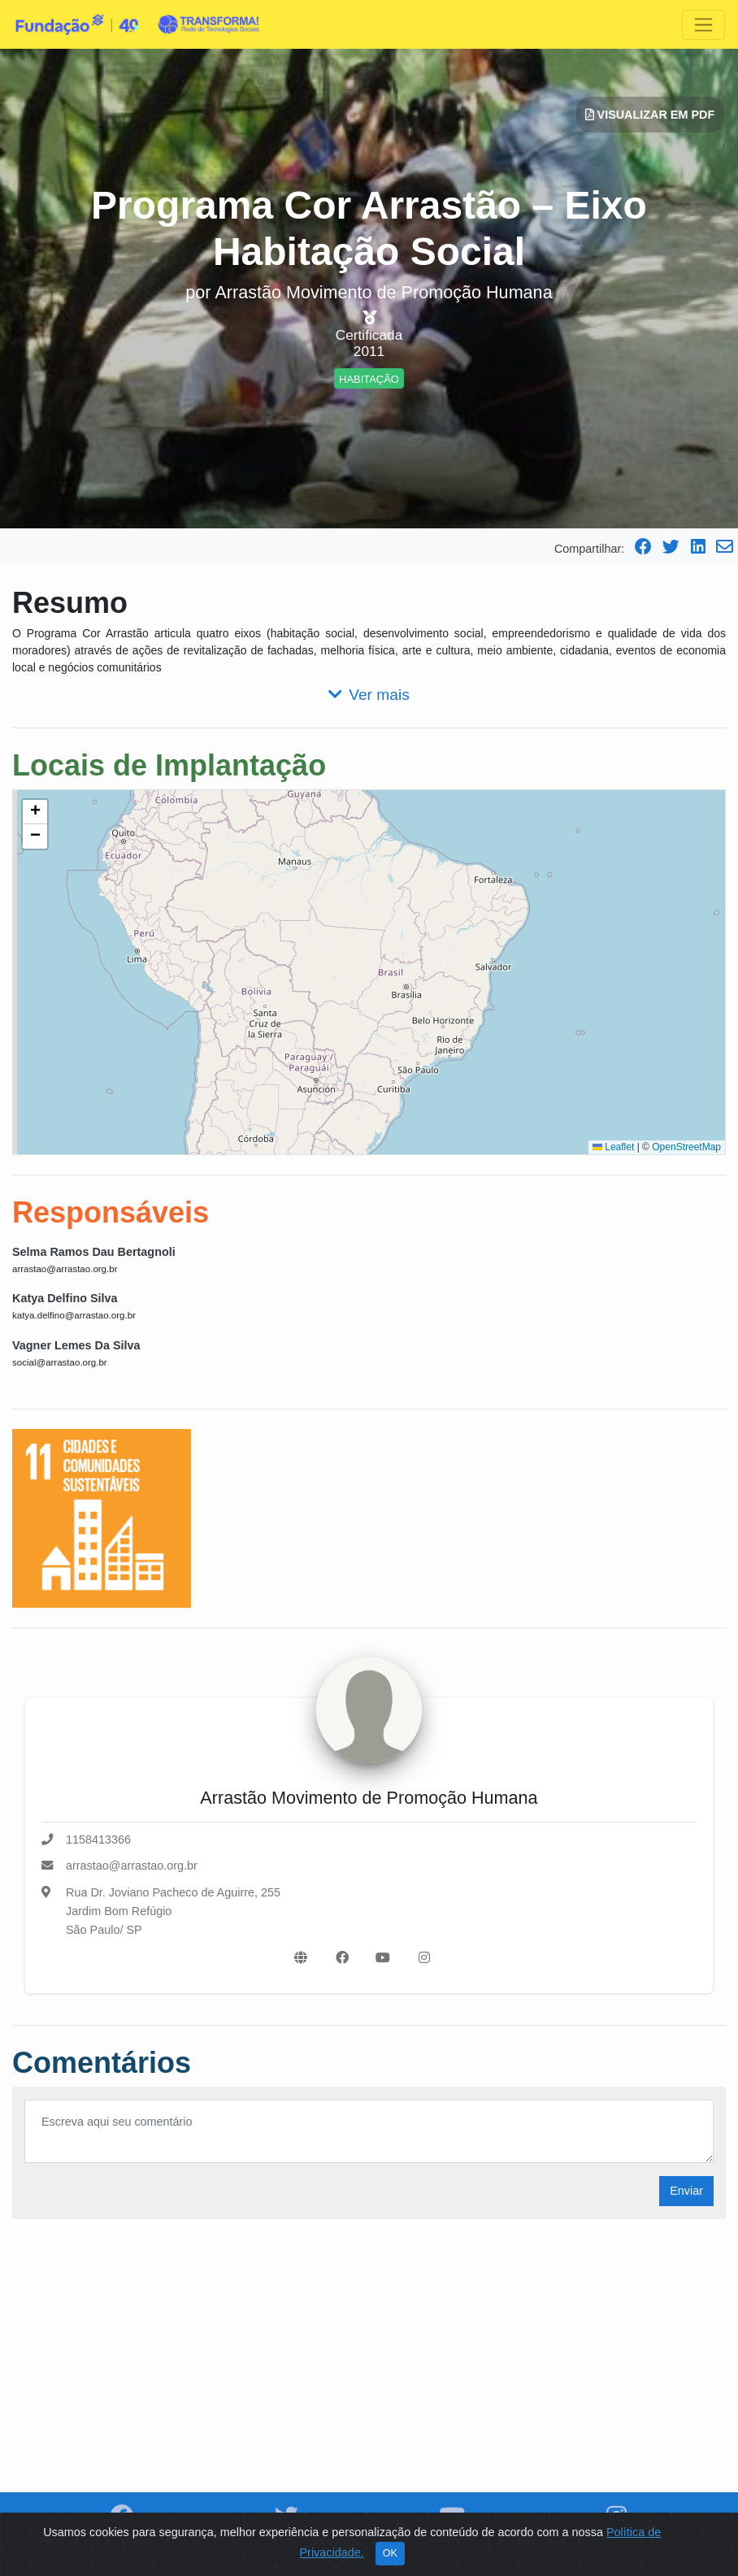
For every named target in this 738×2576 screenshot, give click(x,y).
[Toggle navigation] (703, 25)
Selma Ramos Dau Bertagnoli (94, 1251)
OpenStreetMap (686, 1147)
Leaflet (613, 1147)
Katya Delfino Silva (65, 1298)
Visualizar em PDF (650, 114)
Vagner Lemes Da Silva (76, 1345)
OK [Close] (390, 2553)
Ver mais (369, 694)
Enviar (686, 2190)
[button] (35, 812)
